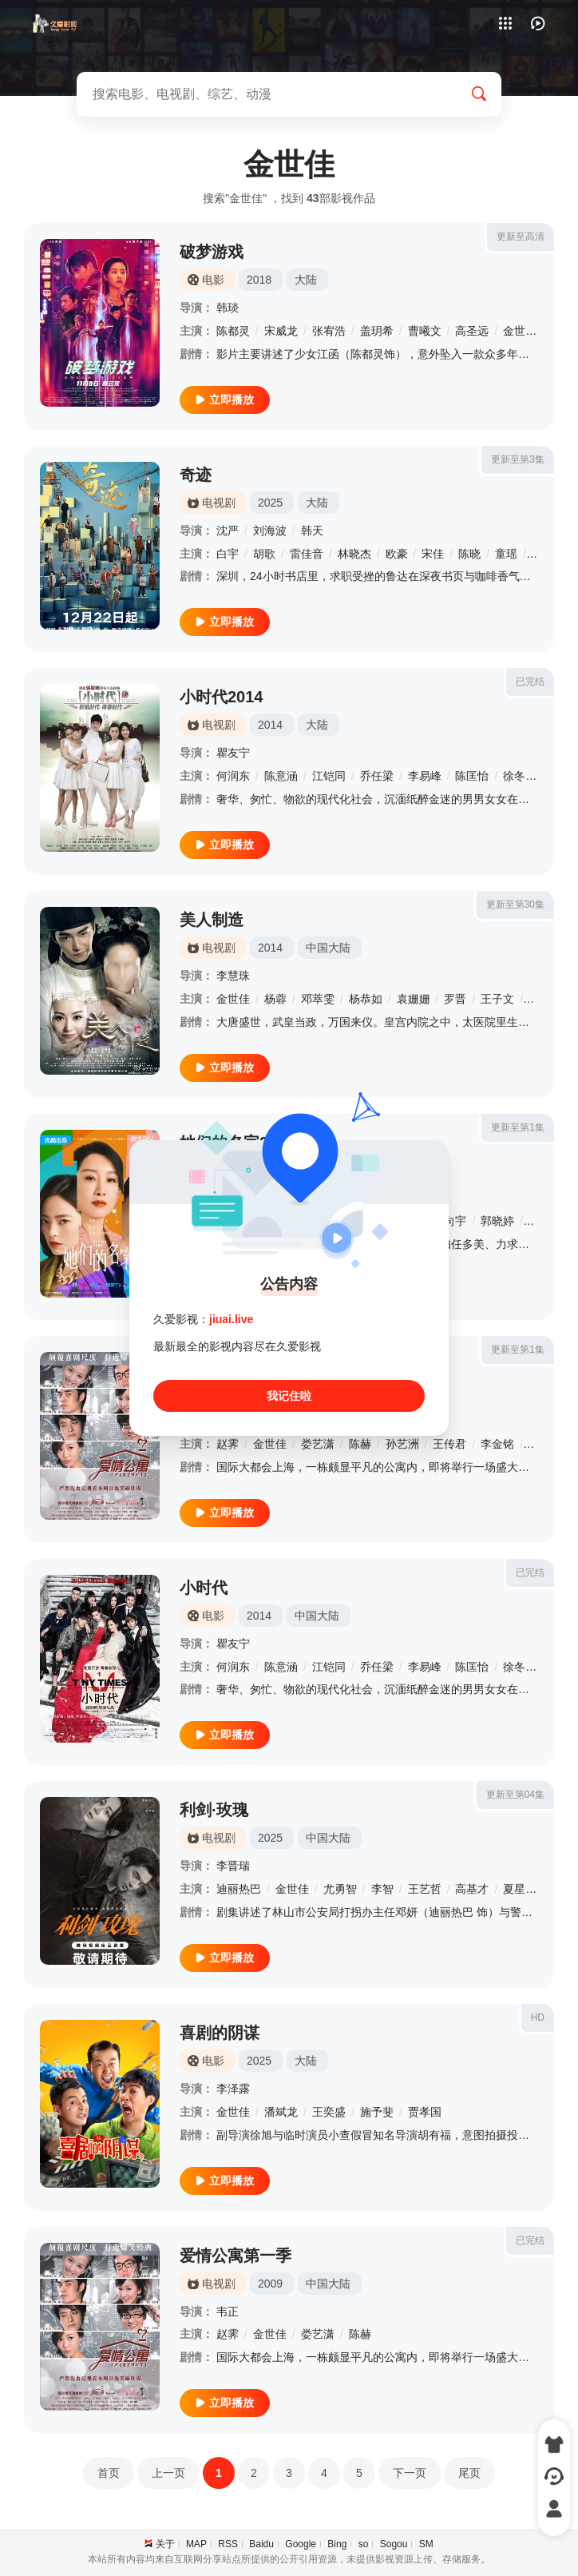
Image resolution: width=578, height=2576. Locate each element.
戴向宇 (449, 1220)
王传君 (449, 1443)
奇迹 (196, 474)
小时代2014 (221, 697)
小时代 (204, 1587)
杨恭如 (365, 998)
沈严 (227, 530)
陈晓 (469, 553)
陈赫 (360, 1443)
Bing (336, 2544)
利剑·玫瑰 (214, 1810)
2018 (259, 279)
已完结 (530, 681)
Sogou (394, 2544)
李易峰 (424, 775)
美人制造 (211, 919)
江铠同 (329, 775)
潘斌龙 (281, 2111)
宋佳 (433, 553)
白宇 (227, 553)
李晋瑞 (233, 1865)
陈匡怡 (472, 775)
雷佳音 (306, 553)
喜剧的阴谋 (219, 2032)
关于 (165, 2544)
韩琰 (227, 307)
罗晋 (455, 998)
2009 (270, 2283)
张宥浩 (329, 330)
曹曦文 (424, 330)
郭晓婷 (497, 1220)
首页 (108, 2473)
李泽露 (233, 2088)
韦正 (227, 2311)
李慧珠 (233, 975)
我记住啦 (289, 1395)
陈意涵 (281, 775)
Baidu (261, 2544)
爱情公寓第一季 (235, 2255)
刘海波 (270, 530)
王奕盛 (329, 2111)
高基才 (472, 1888)
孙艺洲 (402, 1443)
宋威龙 (281, 330)
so (363, 2544)
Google (300, 2544)
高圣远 (472, 330)
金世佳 (519, 330)
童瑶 (506, 553)
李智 (382, 1888)
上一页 (168, 2473)
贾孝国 (424, 2111)
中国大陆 (328, 947)
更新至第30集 (515, 904)
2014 (270, 724)
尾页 (469, 2473)
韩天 (312, 530)
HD (537, 2017)
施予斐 (377, 2111)
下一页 (409, 2473)
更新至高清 (520, 236)
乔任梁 (377, 775)
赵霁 (227, 1443)
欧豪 (397, 553)
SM (426, 2544)
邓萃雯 (318, 998)
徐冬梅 (519, 775)
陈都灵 (233, 330)
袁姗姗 (413, 998)
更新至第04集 (515, 1794)
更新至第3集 (517, 459)
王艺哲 (424, 1888)
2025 (270, 502)
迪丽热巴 (238, 1888)
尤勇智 (340, 1888)
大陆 (306, 279)
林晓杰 (354, 553)
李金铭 (497, 1443)
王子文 (497, 998)
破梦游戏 (211, 251)
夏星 (514, 1888)
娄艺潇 (318, 1443)
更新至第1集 (517, 1127)
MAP (196, 2544)
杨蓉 (275, 998)
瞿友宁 (233, 752)
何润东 (233, 775)
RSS (228, 2544)
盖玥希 (377, 330)
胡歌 (264, 553)
